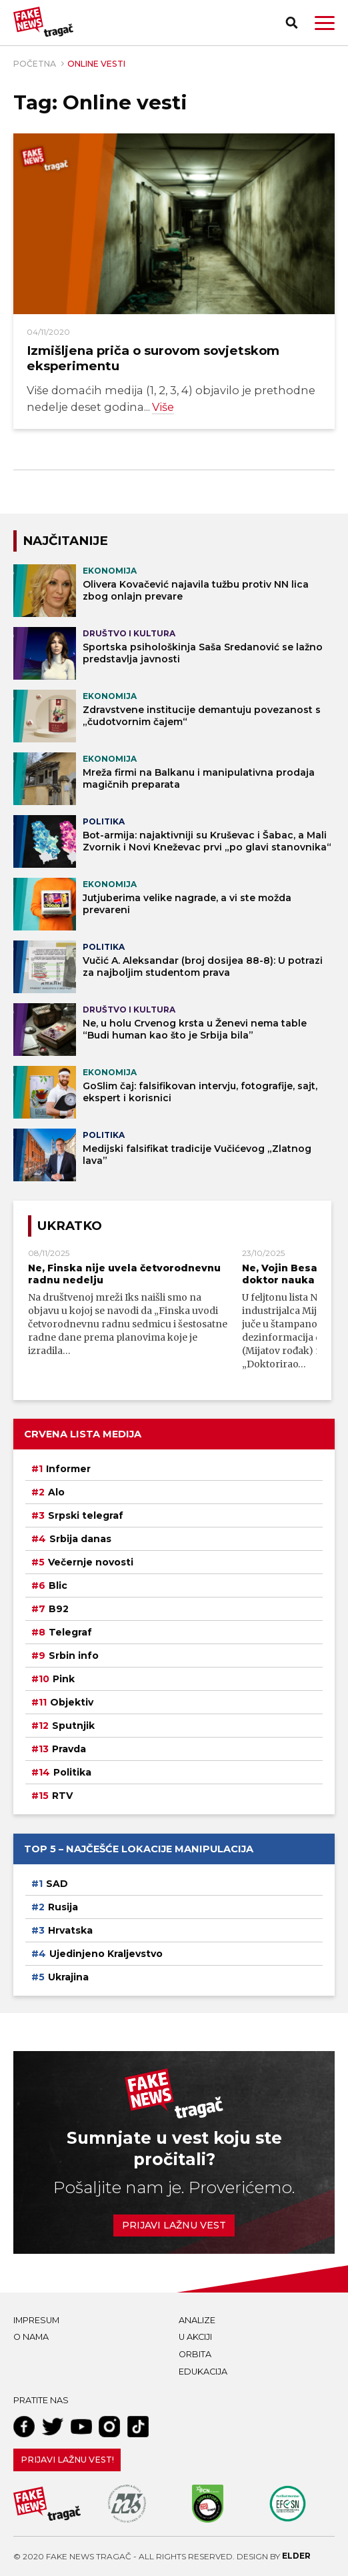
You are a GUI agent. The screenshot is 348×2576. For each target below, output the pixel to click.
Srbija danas (80, 1539)
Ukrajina (68, 1977)
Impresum (36, 2320)
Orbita (195, 2354)
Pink (64, 1679)
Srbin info (74, 1656)
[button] (325, 23)
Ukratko (69, 1225)
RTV (62, 1796)
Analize (197, 2320)
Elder (296, 2556)
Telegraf (70, 1632)
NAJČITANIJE (65, 540)
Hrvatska (70, 1930)
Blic (58, 1585)
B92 (59, 1609)
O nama (31, 2337)
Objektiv (71, 1702)
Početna (34, 64)
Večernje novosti (90, 1562)
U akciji (195, 2337)
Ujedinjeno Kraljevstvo (106, 1954)
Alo (56, 1492)
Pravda (69, 1749)
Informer (68, 1469)
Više (163, 407)
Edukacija (203, 2372)
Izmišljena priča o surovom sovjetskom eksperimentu (153, 358)
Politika (72, 1772)
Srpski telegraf (85, 1515)
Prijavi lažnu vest (174, 2225)
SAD (57, 1884)
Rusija (63, 1907)
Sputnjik (73, 1726)
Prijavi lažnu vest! (67, 2460)
